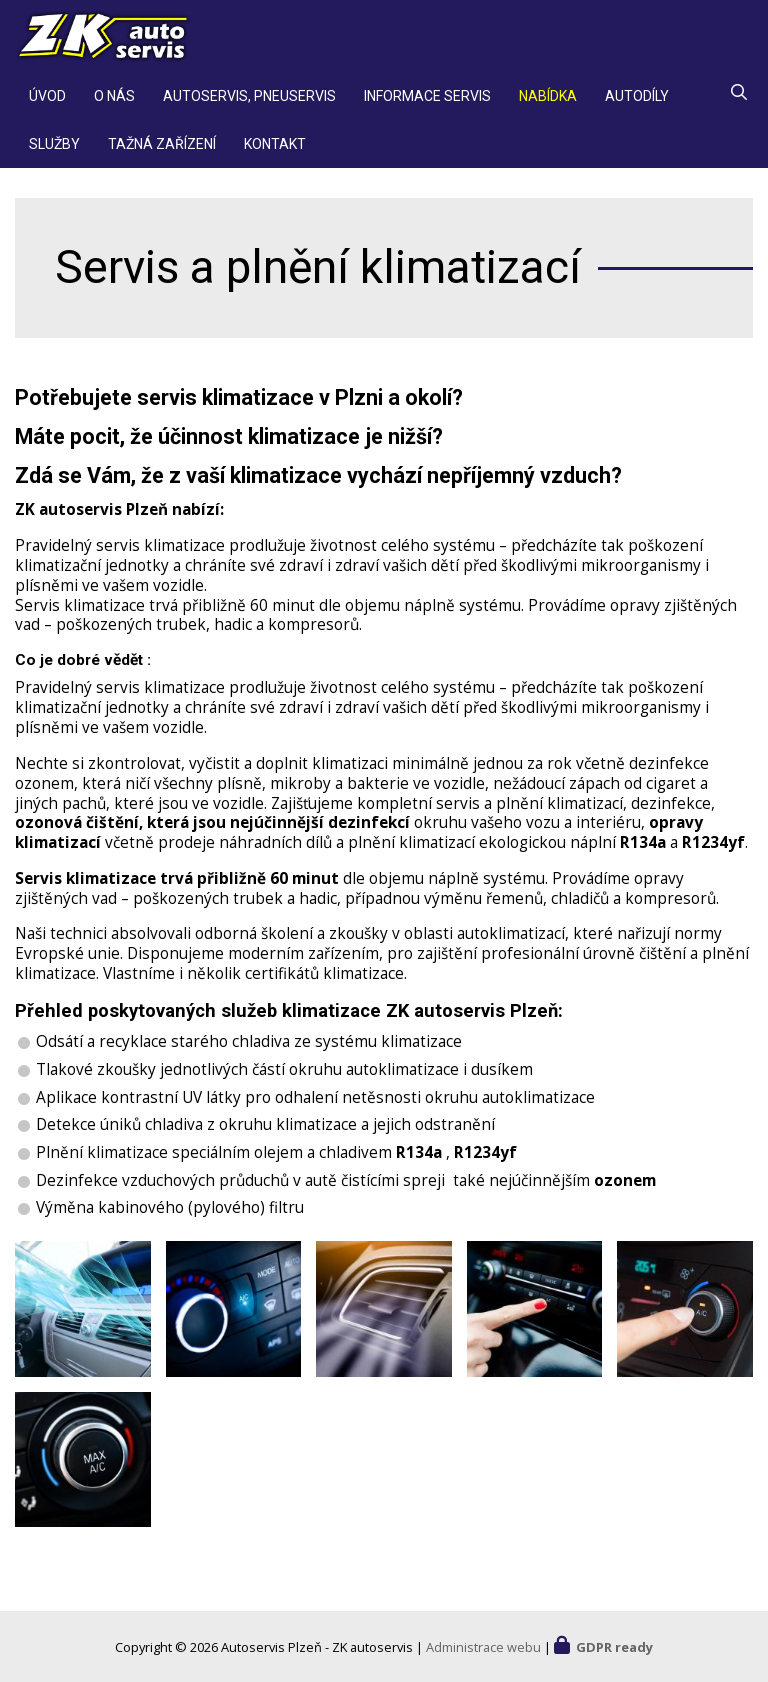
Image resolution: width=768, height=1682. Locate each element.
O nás (114, 104)
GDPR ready (614, 1647)
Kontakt (275, 152)
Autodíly (637, 104)
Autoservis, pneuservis (249, 104)
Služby (54, 152)
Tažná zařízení (162, 152)
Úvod (47, 104)
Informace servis (427, 104)
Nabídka (548, 104)
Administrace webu (483, 1647)
